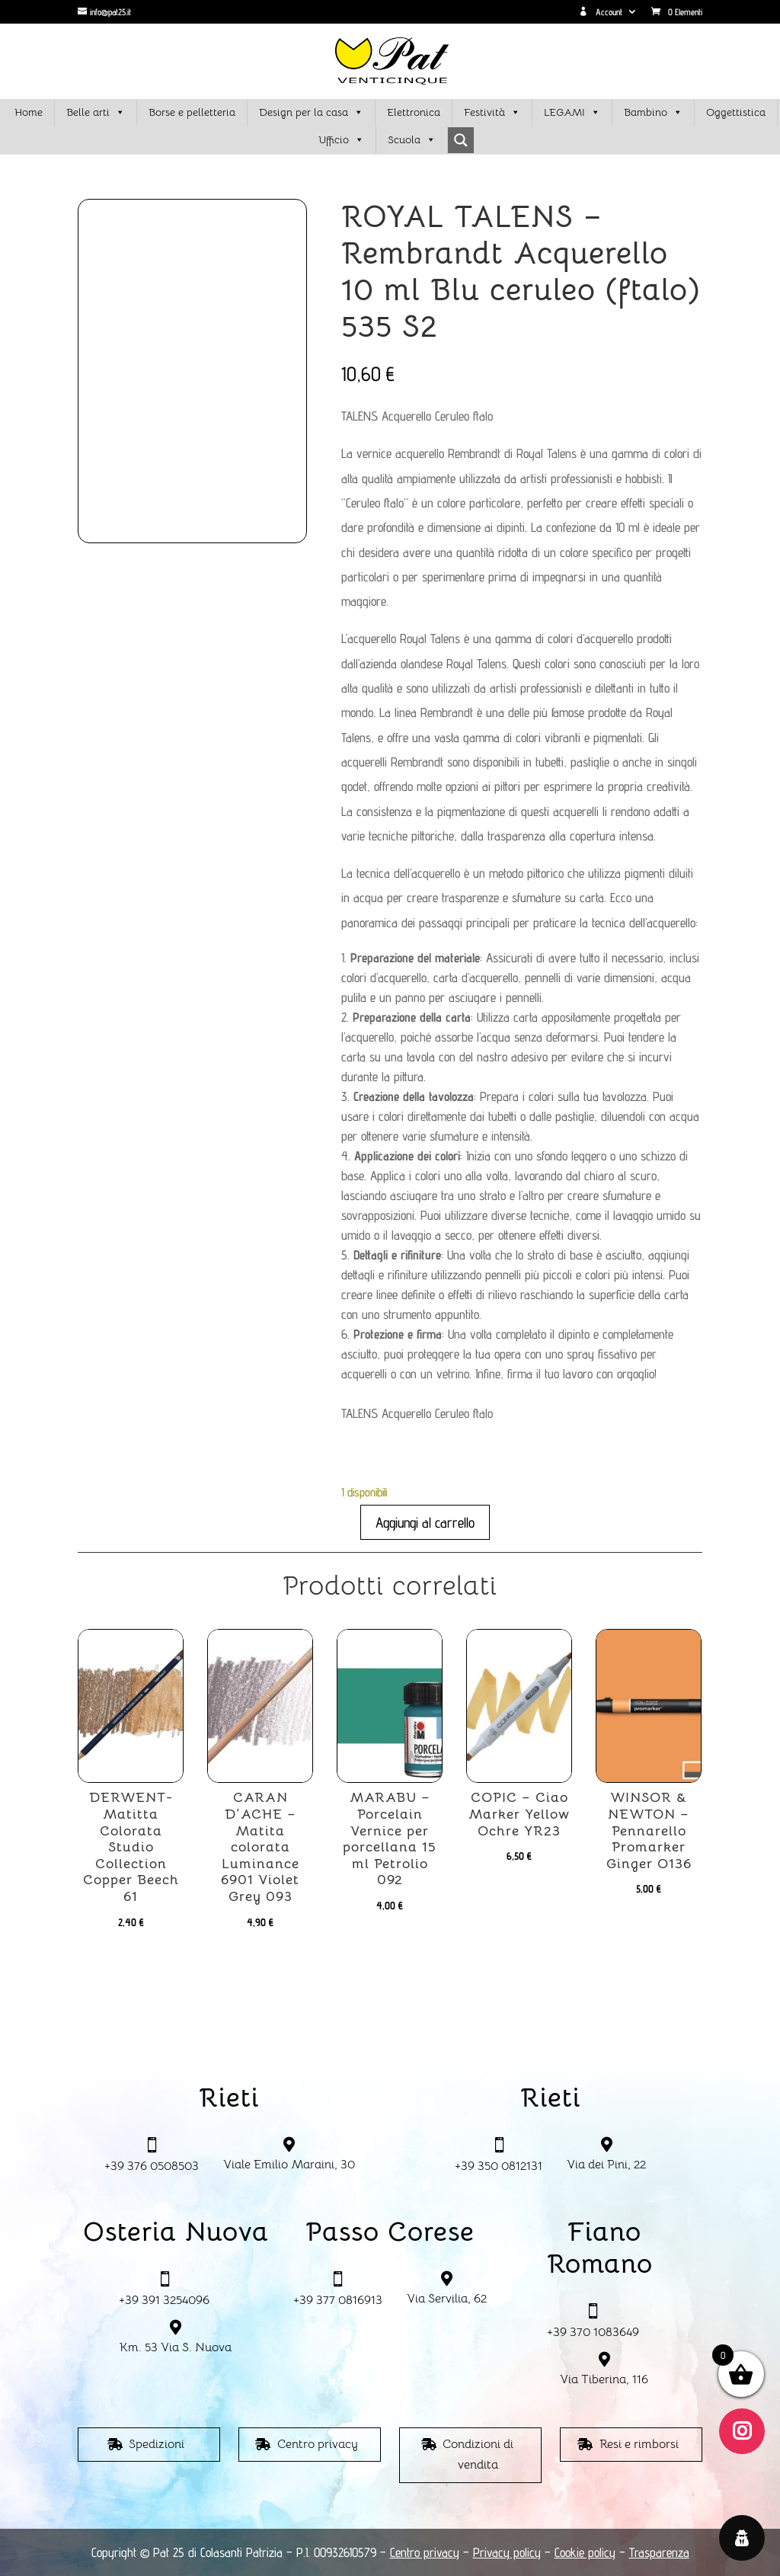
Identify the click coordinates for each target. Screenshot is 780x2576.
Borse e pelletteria (192, 112)
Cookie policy (585, 2552)
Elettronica (413, 112)
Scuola (412, 140)
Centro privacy (317, 2444)
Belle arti (95, 113)
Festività (492, 113)
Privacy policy (507, 2552)
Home (28, 112)
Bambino (653, 113)
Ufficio (341, 140)
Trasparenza (659, 2552)
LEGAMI (572, 113)
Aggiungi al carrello (425, 1522)
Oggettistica (736, 112)
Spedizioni (156, 2444)
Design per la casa (311, 113)
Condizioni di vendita (478, 2454)
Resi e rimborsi (639, 2444)
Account (600, 12)
